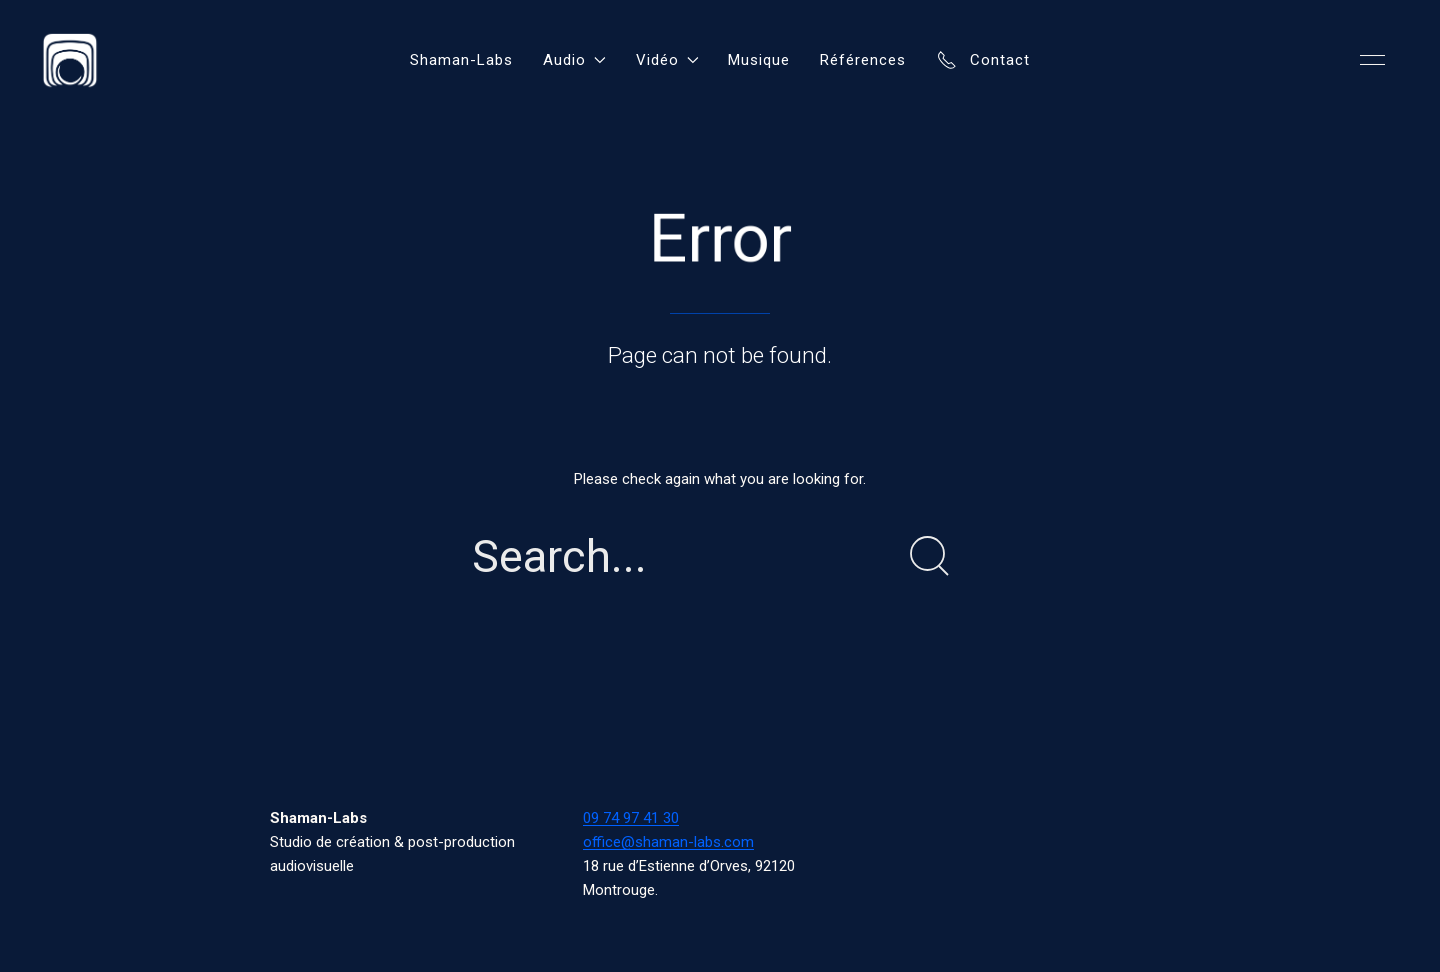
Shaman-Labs (461, 60)
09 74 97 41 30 (631, 818)
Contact (983, 60)
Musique (759, 60)
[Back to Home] (70, 60)
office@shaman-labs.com (668, 842)
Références (863, 60)
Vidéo (667, 60)
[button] (1372, 60)
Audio (574, 60)
